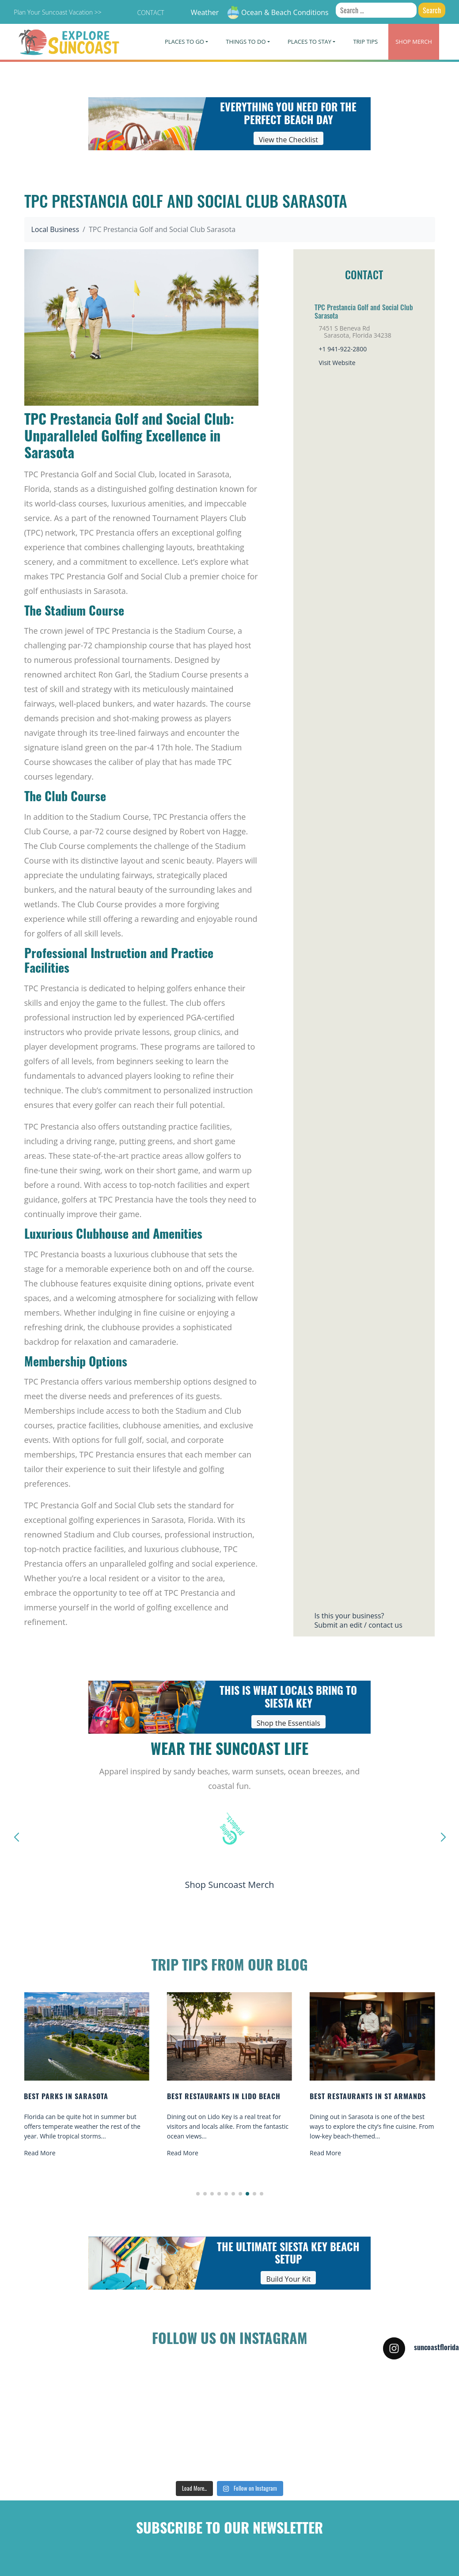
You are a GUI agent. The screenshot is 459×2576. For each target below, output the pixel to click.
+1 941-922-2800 (343, 349)
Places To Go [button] (184, 42)
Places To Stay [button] (309, 42)
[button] (198, 2193)
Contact (150, 12)
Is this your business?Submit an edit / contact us (358, 1620)
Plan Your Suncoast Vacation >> (57, 12)
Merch (413, 42)
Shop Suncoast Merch (229, 1885)
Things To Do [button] (246, 42)
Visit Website (337, 362)
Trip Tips (365, 42)
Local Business (55, 229)
